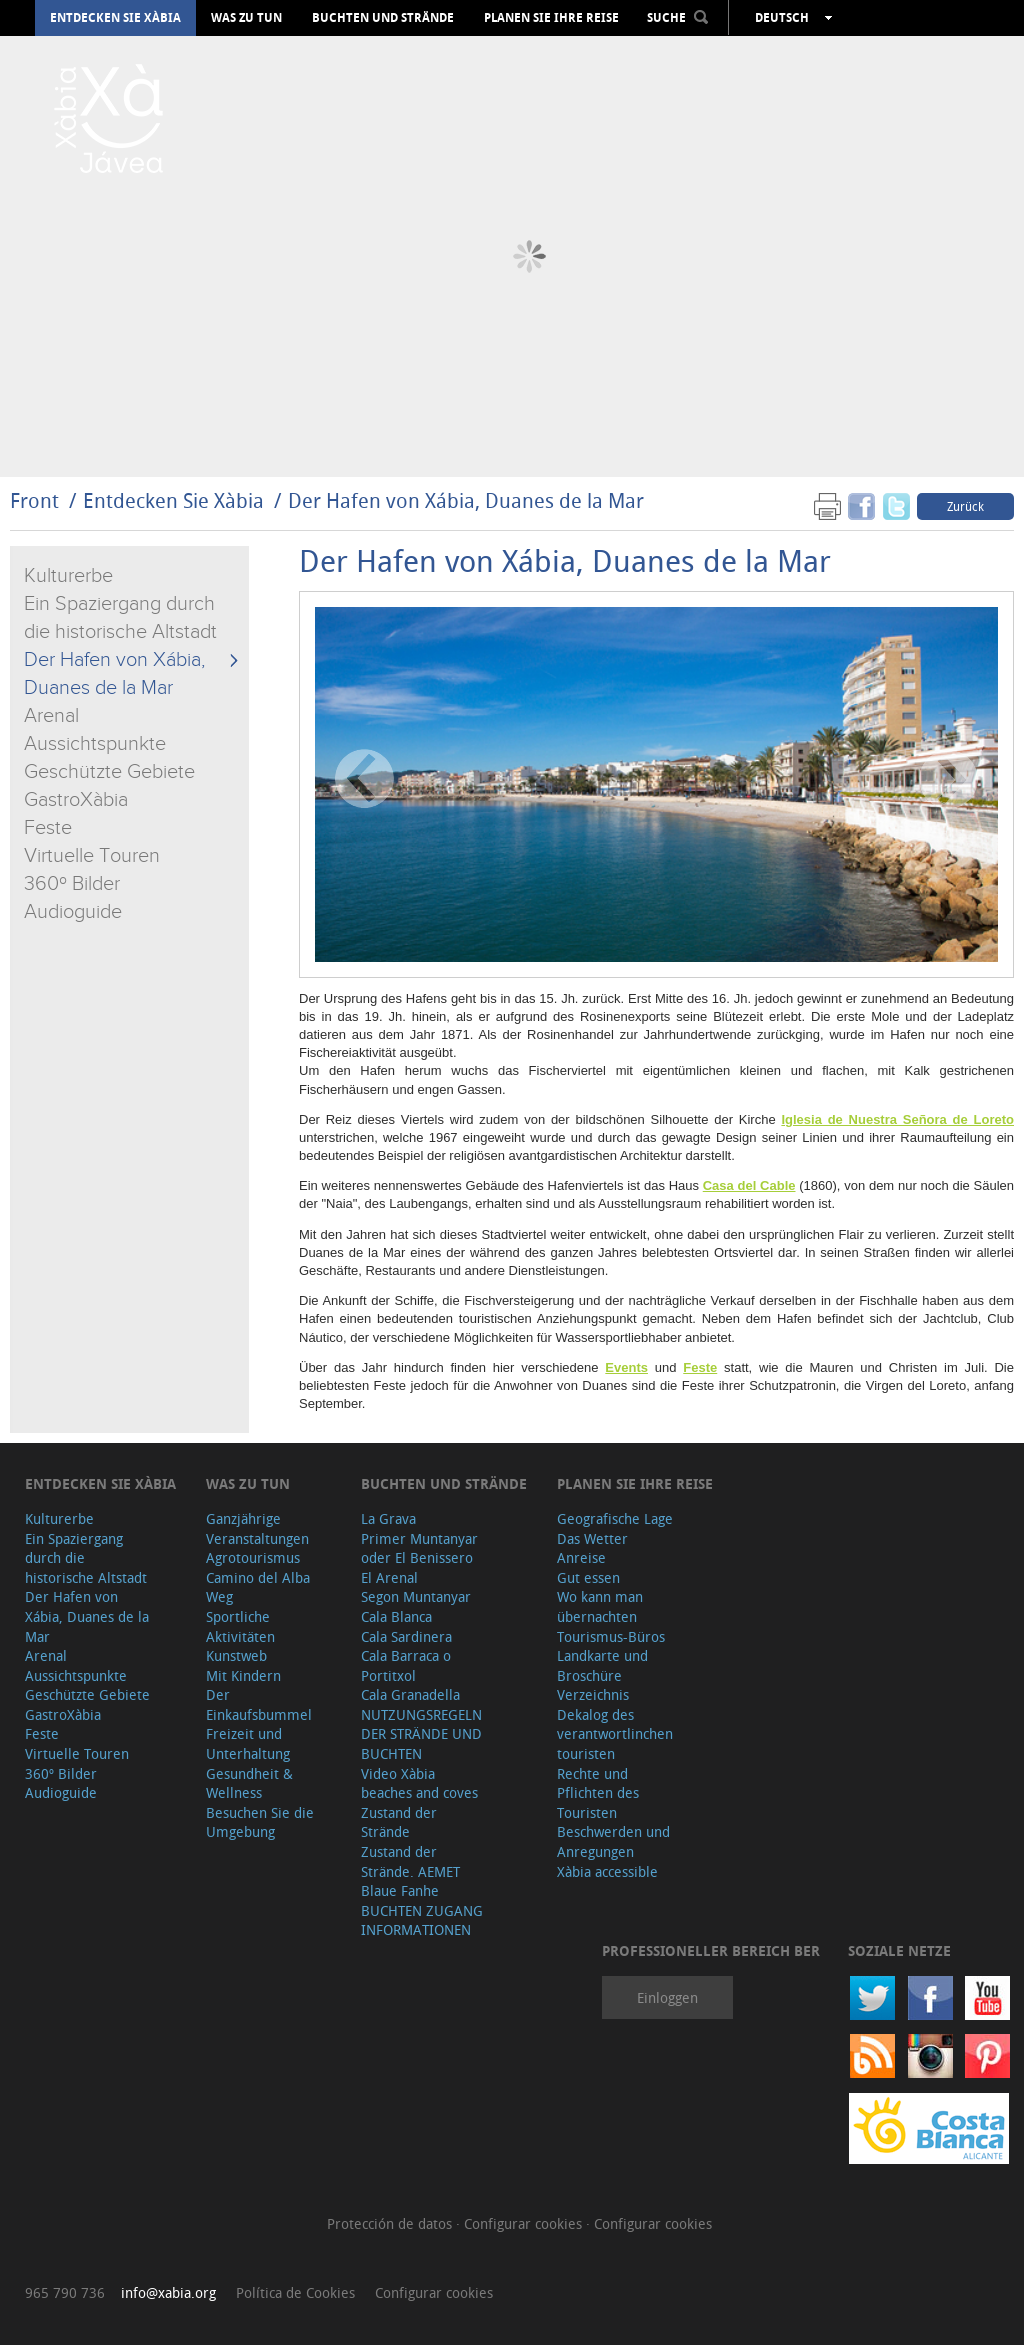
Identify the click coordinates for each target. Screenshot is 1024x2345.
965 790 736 (65, 2292)
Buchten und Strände (383, 18)
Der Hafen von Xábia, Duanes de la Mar (466, 500)
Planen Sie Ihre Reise (551, 18)
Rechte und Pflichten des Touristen (598, 1793)
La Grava (388, 1518)
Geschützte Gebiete (109, 772)
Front (34, 500)
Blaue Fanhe (400, 1890)
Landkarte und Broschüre (602, 1665)
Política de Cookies (295, 2292)
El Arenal (389, 1577)
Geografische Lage (615, 1518)
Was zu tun (246, 18)
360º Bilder (72, 884)
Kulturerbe (68, 576)
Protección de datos (391, 2223)
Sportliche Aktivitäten (240, 1626)
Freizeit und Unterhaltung (248, 1743)
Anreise (581, 1557)
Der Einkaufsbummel (259, 1704)
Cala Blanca (396, 1616)
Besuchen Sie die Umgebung (260, 1822)
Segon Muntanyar (416, 1596)
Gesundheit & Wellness (249, 1783)
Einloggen (667, 1997)
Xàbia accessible (607, 1871)
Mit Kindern (243, 1675)
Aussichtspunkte (95, 744)
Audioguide (73, 912)
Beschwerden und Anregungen (613, 1841)
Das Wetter (592, 1538)
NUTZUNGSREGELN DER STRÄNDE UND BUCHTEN (421, 1734)
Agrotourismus (253, 1557)
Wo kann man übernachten (600, 1606)
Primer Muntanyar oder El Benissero (419, 1548)
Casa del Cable (749, 1185)
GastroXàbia (76, 800)
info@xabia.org (168, 2292)
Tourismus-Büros (611, 1636)
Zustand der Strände (399, 1822)
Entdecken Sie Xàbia (115, 18)
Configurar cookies (525, 2223)
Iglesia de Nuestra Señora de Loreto (897, 1119)
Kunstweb (236, 1655)
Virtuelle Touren (92, 856)
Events (626, 1367)
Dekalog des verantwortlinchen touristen (615, 1734)
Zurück (965, 506)
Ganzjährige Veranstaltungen (257, 1528)
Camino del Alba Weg (258, 1587)
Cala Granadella (410, 1694)
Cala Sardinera (406, 1636)
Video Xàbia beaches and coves (419, 1783)
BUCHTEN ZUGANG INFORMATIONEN (422, 1920)
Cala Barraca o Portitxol (406, 1665)
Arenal (51, 716)
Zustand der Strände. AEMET (410, 1861)
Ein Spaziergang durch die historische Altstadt (86, 1558)
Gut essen (588, 1577)
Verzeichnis (593, 1694)
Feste (48, 828)
